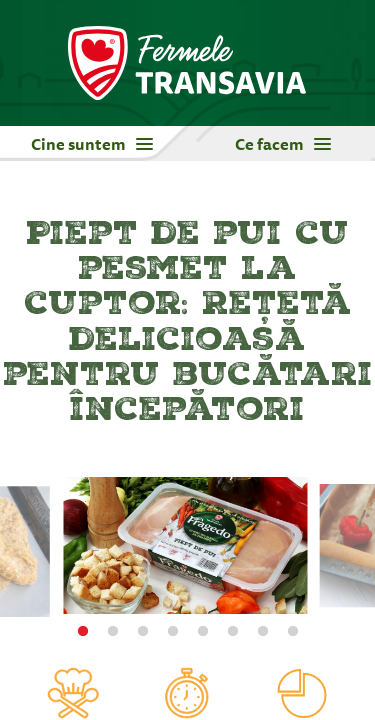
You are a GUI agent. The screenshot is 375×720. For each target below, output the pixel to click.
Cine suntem (92, 144)
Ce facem (283, 144)
